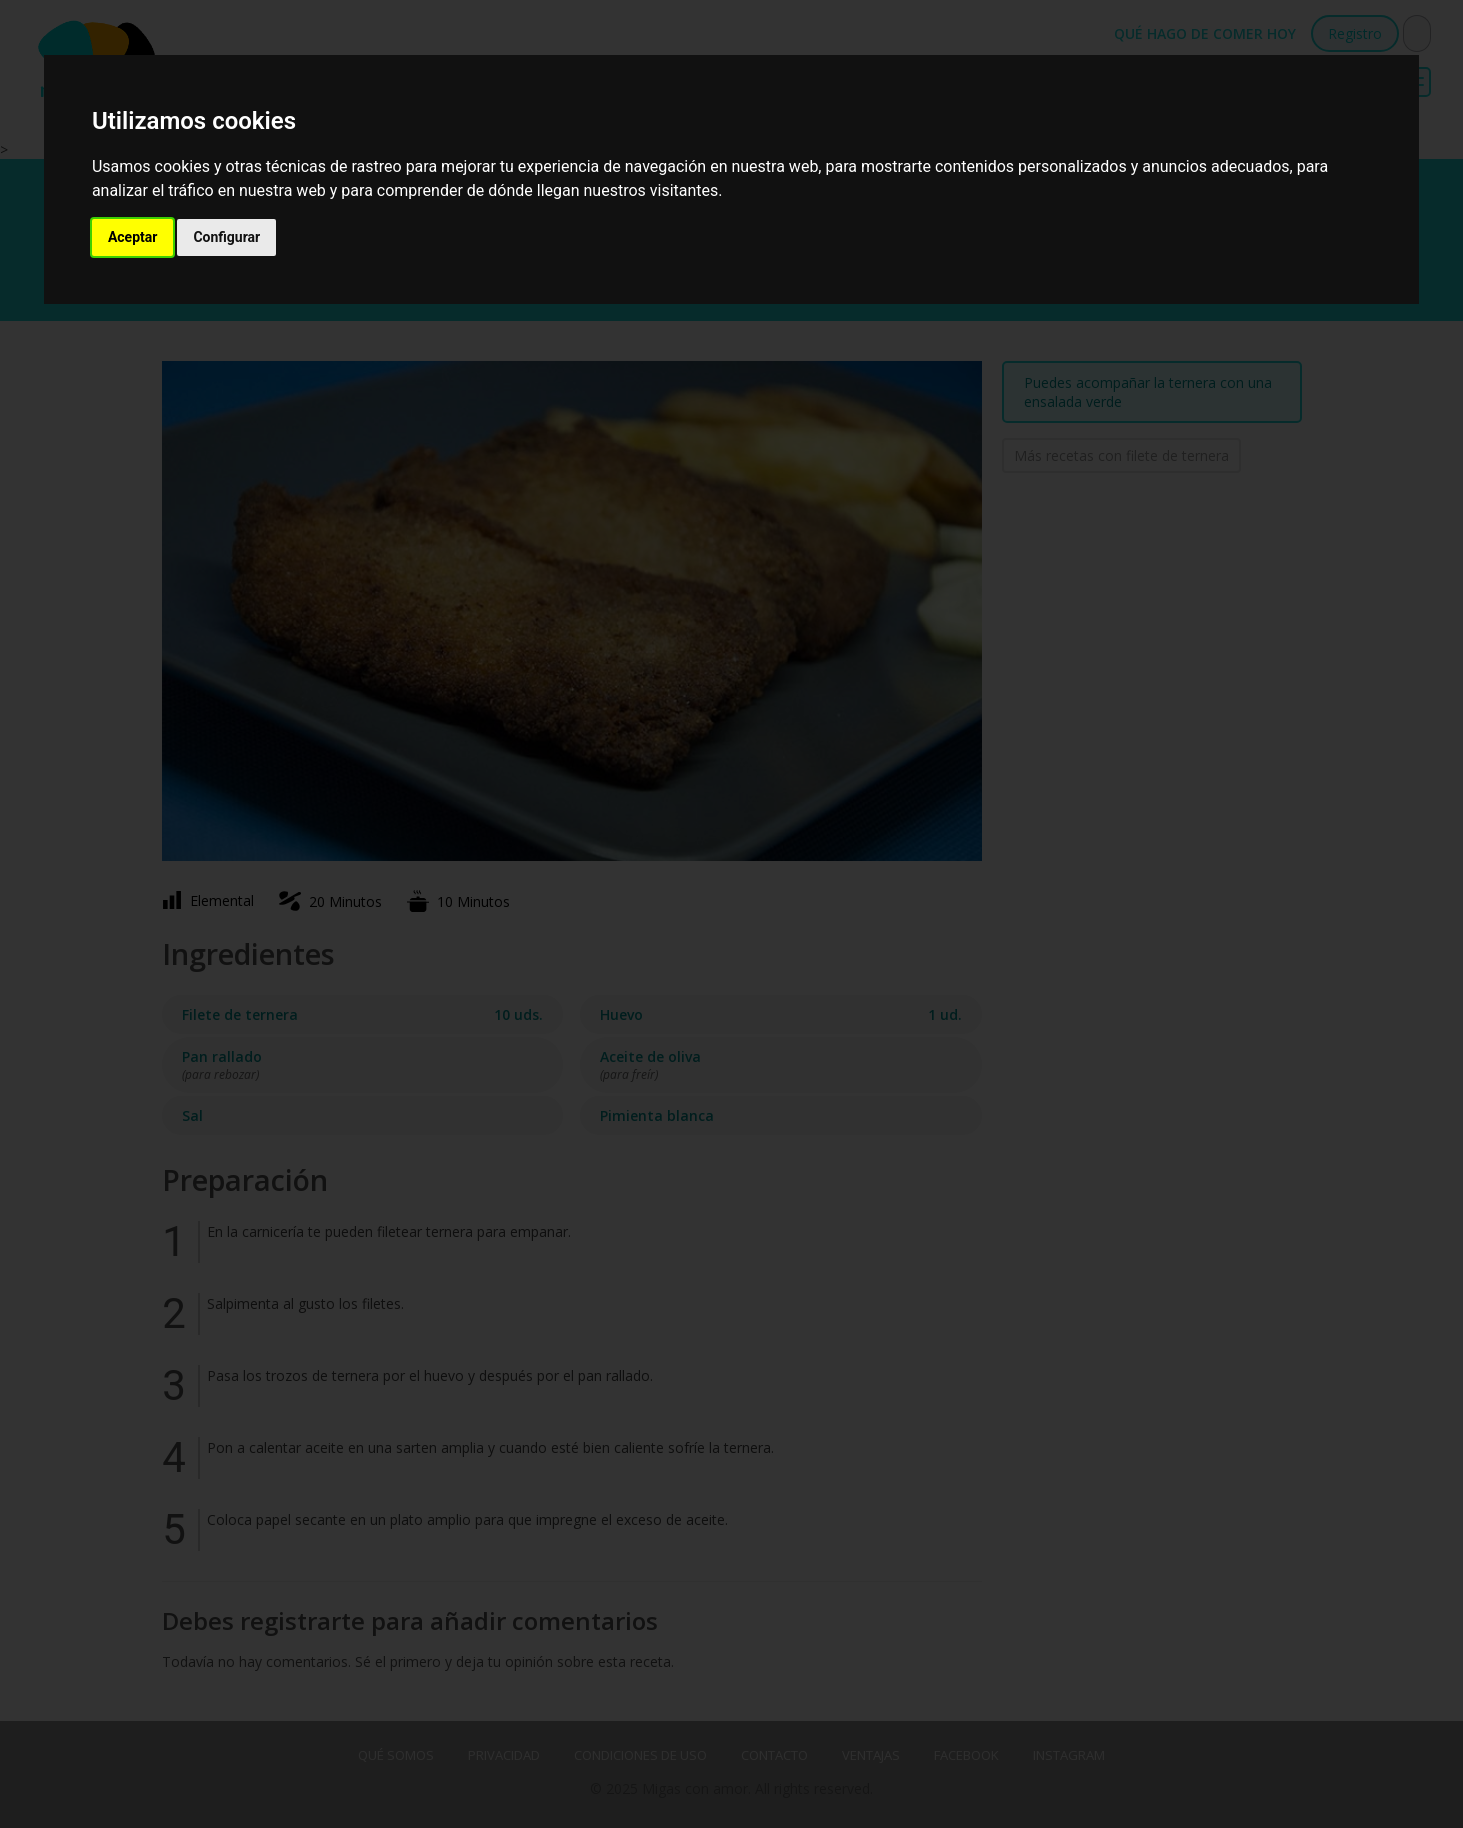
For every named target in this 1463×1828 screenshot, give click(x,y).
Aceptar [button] (133, 237)
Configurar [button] (226, 237)
